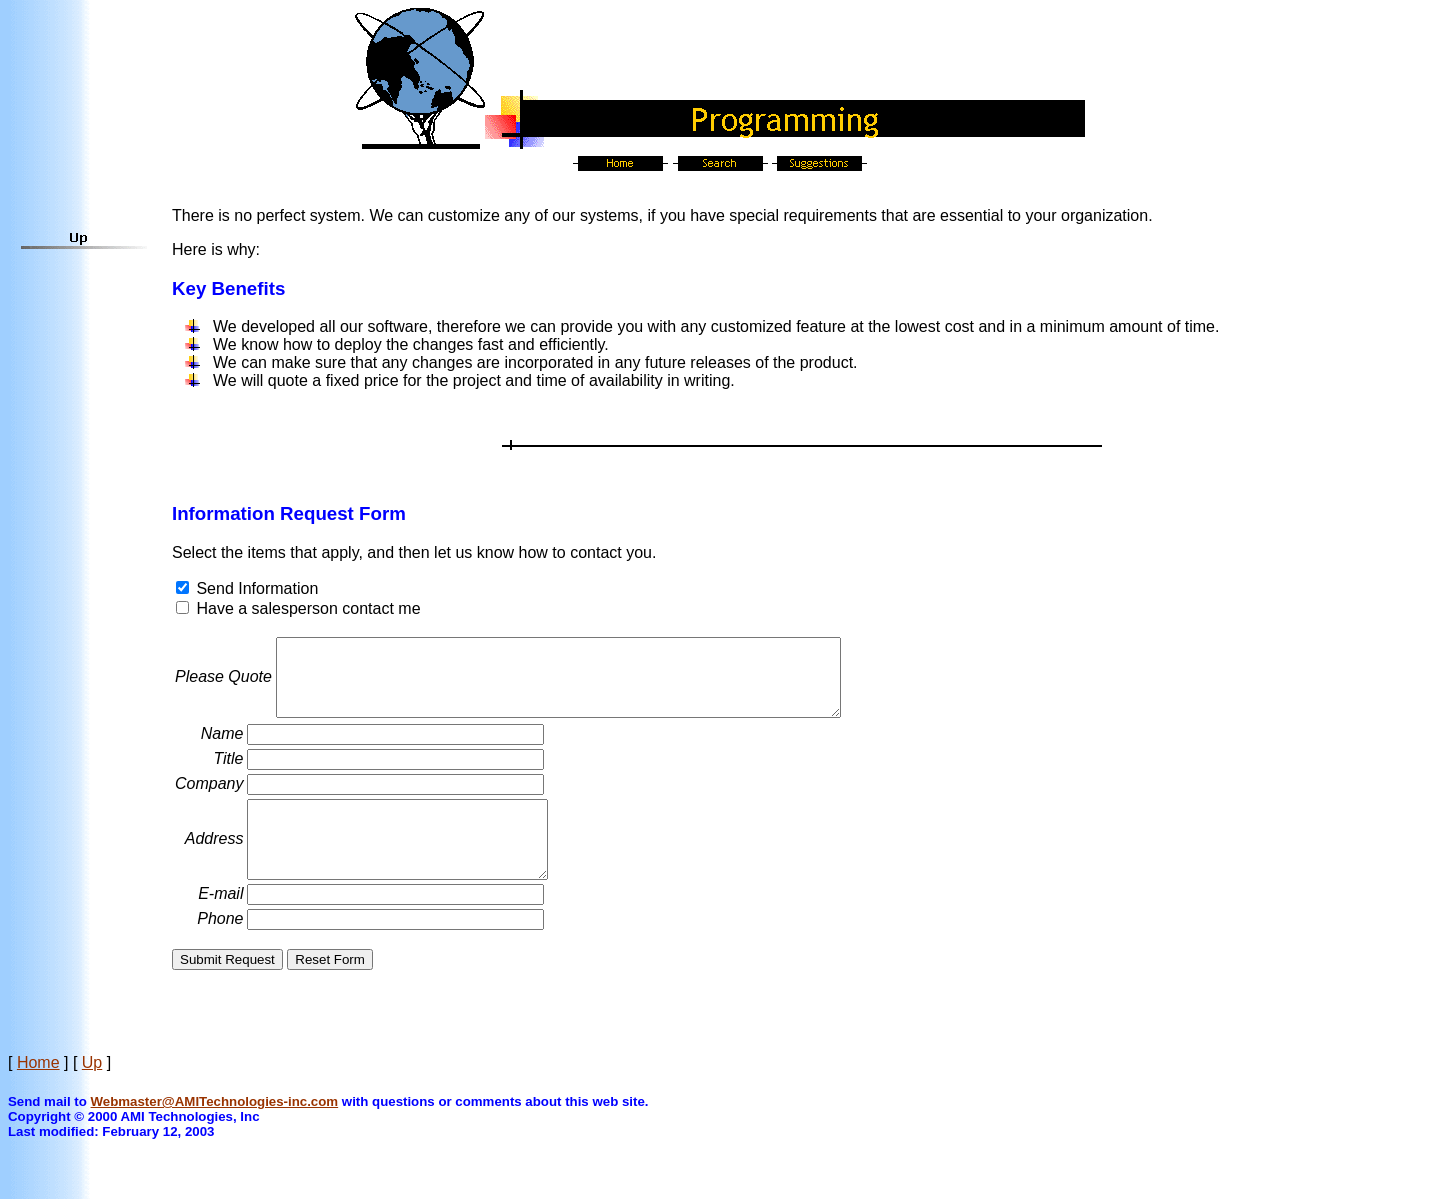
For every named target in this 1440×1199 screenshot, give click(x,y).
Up (92, 1092)
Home (38, 1092)
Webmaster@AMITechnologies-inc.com (215, 1131)
